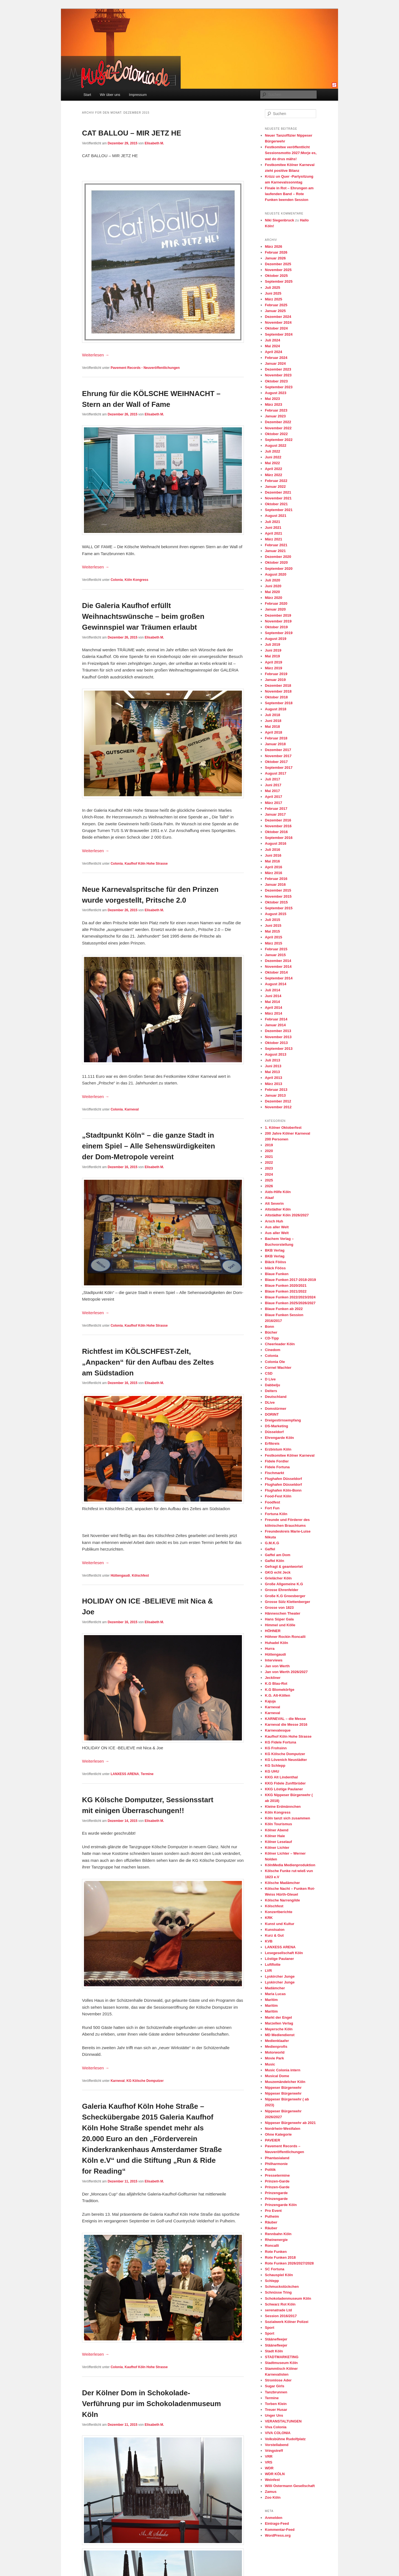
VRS (268, 2462)
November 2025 (278, 270)
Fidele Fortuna (277, 1467)
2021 (269, 1157)
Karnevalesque (278, 1730)
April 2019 (273, 662)
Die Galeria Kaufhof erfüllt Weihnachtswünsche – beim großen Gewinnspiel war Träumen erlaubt (143, 616)
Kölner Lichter (277, 1847)
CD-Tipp (272, 1338)
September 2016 (279, 838)
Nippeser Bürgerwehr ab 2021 (290, 2123)
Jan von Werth (277, 1666)
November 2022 (278, 428)
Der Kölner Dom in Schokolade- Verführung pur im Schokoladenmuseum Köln (151, 2404)
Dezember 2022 (278, 422)
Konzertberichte (278, 1912)
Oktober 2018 (276, 697)
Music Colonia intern (282, 2070)
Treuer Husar (276, 2409)
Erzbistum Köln (278, 1449)
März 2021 (273, 539)
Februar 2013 (276, 1089)
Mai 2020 (272, 592)
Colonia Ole (275, 1362)
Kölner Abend (276, 1830)
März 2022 (273, 475)
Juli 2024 (272, 340)
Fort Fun (272, 1508)
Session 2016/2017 (281, 2316)
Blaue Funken (276, 1274)
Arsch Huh (274, 1221)
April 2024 (273, 352)
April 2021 (273, 533)
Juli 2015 (272, 920)
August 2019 (275, 639)
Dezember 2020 (278, 557)
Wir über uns (110, 95)
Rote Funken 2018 (280, 2257)
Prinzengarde (276, 2193)
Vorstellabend (276, 2445)
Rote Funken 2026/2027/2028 (289, 2263)
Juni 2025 (273, 293)
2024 (269, 1174)
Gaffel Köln (274, 1561)
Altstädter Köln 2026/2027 (287, 1215)
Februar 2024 (276, 358)
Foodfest (272, 1502)
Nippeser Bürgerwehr (283, 2087)
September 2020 (279, 568)
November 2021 (278, 498)
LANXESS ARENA (125, 1774)
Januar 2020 (275, 609)
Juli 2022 (272, 451)
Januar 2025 (275, 311)
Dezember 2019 (278, 615)
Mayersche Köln (279, 2029)
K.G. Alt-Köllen (277, 1695)
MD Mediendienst (280, 2035)
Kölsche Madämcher (282, 1883)
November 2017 (278, 756)
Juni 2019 (273, 650)
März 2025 (273, 299)
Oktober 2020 (276, 562)
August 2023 (275, 393)
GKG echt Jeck (278, 1572)
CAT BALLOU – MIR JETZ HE (131, 133)
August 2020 (275, 574)
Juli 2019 (272, 644)
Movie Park (274, 2058)
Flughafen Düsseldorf (283, 1479)
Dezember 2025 (278, 264)
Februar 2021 (276, 545)
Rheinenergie (276, 2240)
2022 (269, 1162)
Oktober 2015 (276, 902)
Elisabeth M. (154, 143)
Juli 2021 (272, 522)
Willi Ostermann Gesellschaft (290, 2486)
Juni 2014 (273, 996)
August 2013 (275, 1054)
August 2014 (275, 984)
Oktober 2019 (276, 627)
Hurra (270, 1648)
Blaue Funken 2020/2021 (285, 1285)
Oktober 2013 (276, 1043)
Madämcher (275, 1988)
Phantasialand (277, 2158)
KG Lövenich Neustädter (286, 1760)
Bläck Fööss (275, 1262)
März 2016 (273, 873)
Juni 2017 (273, 785)
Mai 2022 (272, 463)
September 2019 (279, 633)
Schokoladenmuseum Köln (288, 2298)
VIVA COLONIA (277, 2433)
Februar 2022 (276, 481)
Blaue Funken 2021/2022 (285, 1291)
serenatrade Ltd (278, 2310)
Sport (269, 2327)
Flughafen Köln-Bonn (283, 1490)
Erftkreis (272, 1443)
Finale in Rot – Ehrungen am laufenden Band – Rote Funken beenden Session (289, 194)
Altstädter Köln (278, 1209)
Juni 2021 (273, 527)
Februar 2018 (276, 738)
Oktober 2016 (276, 832)
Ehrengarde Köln (279, 1438)
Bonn (269, 1326)
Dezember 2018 (278, 685)
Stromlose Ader (278, 2380)
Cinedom (272, 1350)
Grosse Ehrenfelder (281, 1590)
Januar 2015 (275, 955)
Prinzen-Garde (277, 2181)
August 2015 (275, 914)
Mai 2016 (272, 861)
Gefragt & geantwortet (284, 1566)
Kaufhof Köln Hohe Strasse (146, 864)
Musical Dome (277, 2076)
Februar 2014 (276, 1019)
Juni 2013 (273, 1066)
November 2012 (278, 1107)
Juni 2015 (273, 925)
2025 (269, 1180)
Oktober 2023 (276, 381)
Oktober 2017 (276, 762)
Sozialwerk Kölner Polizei (286, 2322)
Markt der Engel (278, 2017)
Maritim (271, 2000)
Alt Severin (274, 1203)
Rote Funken (276, 2252)
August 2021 (275, 516)
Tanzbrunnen (276, 2392)
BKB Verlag (275, 1250)
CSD (268, 1373)
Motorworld (275, 2052)
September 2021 (279, 510)
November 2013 (278, 1037)
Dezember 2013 (278, 1031)
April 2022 (273, 469)
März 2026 (273, 246)
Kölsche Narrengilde (282, 1900)
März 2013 (273, 1084)
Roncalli (272, 2245)
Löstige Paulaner (279, 1959)
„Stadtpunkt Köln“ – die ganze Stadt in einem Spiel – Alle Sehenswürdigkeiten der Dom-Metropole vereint (148, 1146)
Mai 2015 (272, 931)
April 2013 (273, 1078)
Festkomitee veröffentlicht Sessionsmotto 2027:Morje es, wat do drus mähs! (290, 153)
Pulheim (272, 2216)
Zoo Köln (272, 2497)
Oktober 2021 (276, 504)
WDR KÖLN (275, 2474)
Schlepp (272, 2281)
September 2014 (279, 978)
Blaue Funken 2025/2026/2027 (290, 1303)
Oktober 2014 (276, 972)
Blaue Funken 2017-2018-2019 (290, 1280)
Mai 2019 (272, 656)
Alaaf (269, 1198)
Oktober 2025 (276, 276)
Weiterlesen (95, 355)
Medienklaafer (277, 2041)
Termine (147, 1774)
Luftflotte (272, 1964)
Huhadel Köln (276, 1643)
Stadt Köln (274, 2351)
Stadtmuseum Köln (281, 2363)
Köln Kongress (136, 580)
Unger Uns (274, 2415)
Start (87, 95)
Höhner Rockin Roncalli (285, 1637)
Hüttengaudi (120, 1575)
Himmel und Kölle (280, 1625)
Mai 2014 (272, 1002)
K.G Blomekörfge (279, 1689)
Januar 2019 (275, 680)
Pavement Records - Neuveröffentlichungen (145, 368)
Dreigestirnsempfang (283, 1420)
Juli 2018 (272, 715)
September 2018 (279, 703)
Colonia (117, 580)
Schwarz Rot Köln (280, 2304)
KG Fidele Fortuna (280, 1742)
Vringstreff (274, 2451)
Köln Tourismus (278, 1824)
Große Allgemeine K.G (284, 1584)
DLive (270, 1402)
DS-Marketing (276, 1426)
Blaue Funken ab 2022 (284, 1309)
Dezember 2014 (278, 961)
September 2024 (279, 334)
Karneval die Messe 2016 (286, 1724)
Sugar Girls (274, 2386)
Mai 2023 (272, 399)
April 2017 (273, 797)
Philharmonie (276, 2164)
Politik (270, 2169)
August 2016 (275, 843)
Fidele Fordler (277, 1461)
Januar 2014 (275, 1025)
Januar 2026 (275, 258)
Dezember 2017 (278, 750)
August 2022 (275, 445)
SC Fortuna (274, 2269)
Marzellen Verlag (279, 2023)
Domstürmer (275, 1408)
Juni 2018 (273, 721)
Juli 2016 (272, 849)
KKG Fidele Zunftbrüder (285, 1783)
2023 (269, 1168)
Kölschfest (140, 1575)
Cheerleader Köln (280, 1344)
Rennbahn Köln (278, 2234)
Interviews (274, 1660)
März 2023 (273, 404)
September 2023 (279, 387)
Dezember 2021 (278, 492)
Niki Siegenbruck (279, 220)
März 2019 (273, 668)
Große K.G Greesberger (285, 1596)
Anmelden (273, 2518)
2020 (269, 1151)
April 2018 (273, 732)
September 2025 (279, 281)
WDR (269, 2468)
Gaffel (270, 1549)
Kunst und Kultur (279, 1924)
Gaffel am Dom (277, 1555)
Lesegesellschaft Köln (284, 1953)
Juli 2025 (272, 287)
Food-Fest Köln (278, 1496)
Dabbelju (272, 1385)
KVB (268, 1941)
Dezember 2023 (278, 369)
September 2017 (279, 767)
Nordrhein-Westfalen (282, 2128)
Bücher (271, 1332)
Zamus (271, 2492)
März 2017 (273, 803)
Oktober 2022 (276, 434)
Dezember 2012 (278, 1101)
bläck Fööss (275, 1268)
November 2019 (278, 621)
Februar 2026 (276, 252)
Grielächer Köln (278, 1578)
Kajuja (270, 1701)
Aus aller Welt (277, 1227)
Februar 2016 (276, 879)
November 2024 (278, 322)
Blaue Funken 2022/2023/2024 (290, 1297)
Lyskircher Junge (280, 1976)
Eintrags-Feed (277, 2523)
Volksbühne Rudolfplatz (285, 2439)
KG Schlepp (275, 1765)
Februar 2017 (276, 808)
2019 (269, 1145)
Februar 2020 (276, 603)
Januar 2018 (275, 744)
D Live (270, 1379)
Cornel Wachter (278, 1367)
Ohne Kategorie (278, 2134)
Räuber (271, 2222)
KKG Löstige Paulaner (284, 1789)
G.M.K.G (272, 1543)
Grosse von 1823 (279, 1607)
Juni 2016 (273, 855)
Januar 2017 (275, 814)
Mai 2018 (272, 726)
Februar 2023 (276, 410)
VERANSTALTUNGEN (283, 2421)
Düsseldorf (274, 1432)
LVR (268, 1971)
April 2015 (273, 937)
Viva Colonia (276, 2427)
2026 (269, 1186)
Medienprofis (276, 2046)
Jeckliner (272, 1678)
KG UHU (272, 1771)
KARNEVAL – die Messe (285, 1719)
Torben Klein (276, 2404)
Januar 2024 (275, 363)
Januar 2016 (275, 884)
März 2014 (273, 1013)
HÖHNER (272, 1631)
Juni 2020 (273, 586)
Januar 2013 (275, 1095)
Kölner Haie (275, 1836)
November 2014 (278, 966)
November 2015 (278, 896)
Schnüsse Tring (278, 2292)
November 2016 (278, 826)
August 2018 (275, 709)
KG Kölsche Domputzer (145, 2081)
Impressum (138, 95)
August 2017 (275, 773)
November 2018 (278, 691)
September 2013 (279, 1048)
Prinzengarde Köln (281, 2205)
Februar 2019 (276, 674)
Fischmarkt (274, 1473)
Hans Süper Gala (279, 1619)
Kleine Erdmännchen (283, 1806)
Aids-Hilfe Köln (278, 1192)
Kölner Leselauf (278, 1842)
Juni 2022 (273, 457)
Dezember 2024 (278, 317)
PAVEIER (272, 2140)
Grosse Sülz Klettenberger (287, 1602)
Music (270, 2064)
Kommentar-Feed (280, 2530)
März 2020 (273, 598)
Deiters (271, 1391)
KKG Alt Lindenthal (281, 1777)
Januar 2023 (275, 416)
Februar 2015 (276, 949)
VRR (268, 2456)
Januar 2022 (275, 486)
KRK (269, 1918)
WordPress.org (278, 2535)
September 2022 (279, 440)
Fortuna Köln (276, 1514)
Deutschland (276, 1397)
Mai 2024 (272, 346)
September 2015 (279, 908)
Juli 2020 (272, 580)
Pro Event (273, 2211)
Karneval (132, 1109)
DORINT (272, 1414)
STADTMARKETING (281, 2357)
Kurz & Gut (274, 1935)
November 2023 (278, 375)
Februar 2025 (276, 305)
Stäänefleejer (276, 2339)
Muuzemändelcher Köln (285, 2082)
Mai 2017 (272, 791)
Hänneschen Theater (282, 1613)
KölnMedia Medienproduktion (290, 1865)
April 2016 (273, 867)
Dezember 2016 (278, 820)
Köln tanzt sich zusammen (287, 1818)
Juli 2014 (272, 990)
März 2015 (273, 943)
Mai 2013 (272, 1072)
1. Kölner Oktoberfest (283, 1127)
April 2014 (273, 1007)
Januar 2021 (275, 551)
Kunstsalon (275, 1929)
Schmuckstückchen (282, 2286)
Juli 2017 (272, 779)
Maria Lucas (275, 1994)
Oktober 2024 (276, 328)
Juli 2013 (272, 1060)
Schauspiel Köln (279, 2275)
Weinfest (272, 2480)
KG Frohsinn (276, 1748)
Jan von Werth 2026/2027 (286, 1672)
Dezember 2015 (278, 890)
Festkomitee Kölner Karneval (289, 1455)
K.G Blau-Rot (276, 1683)
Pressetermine (277, 2175)
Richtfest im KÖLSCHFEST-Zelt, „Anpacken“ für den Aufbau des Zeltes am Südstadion (148, 1362)
